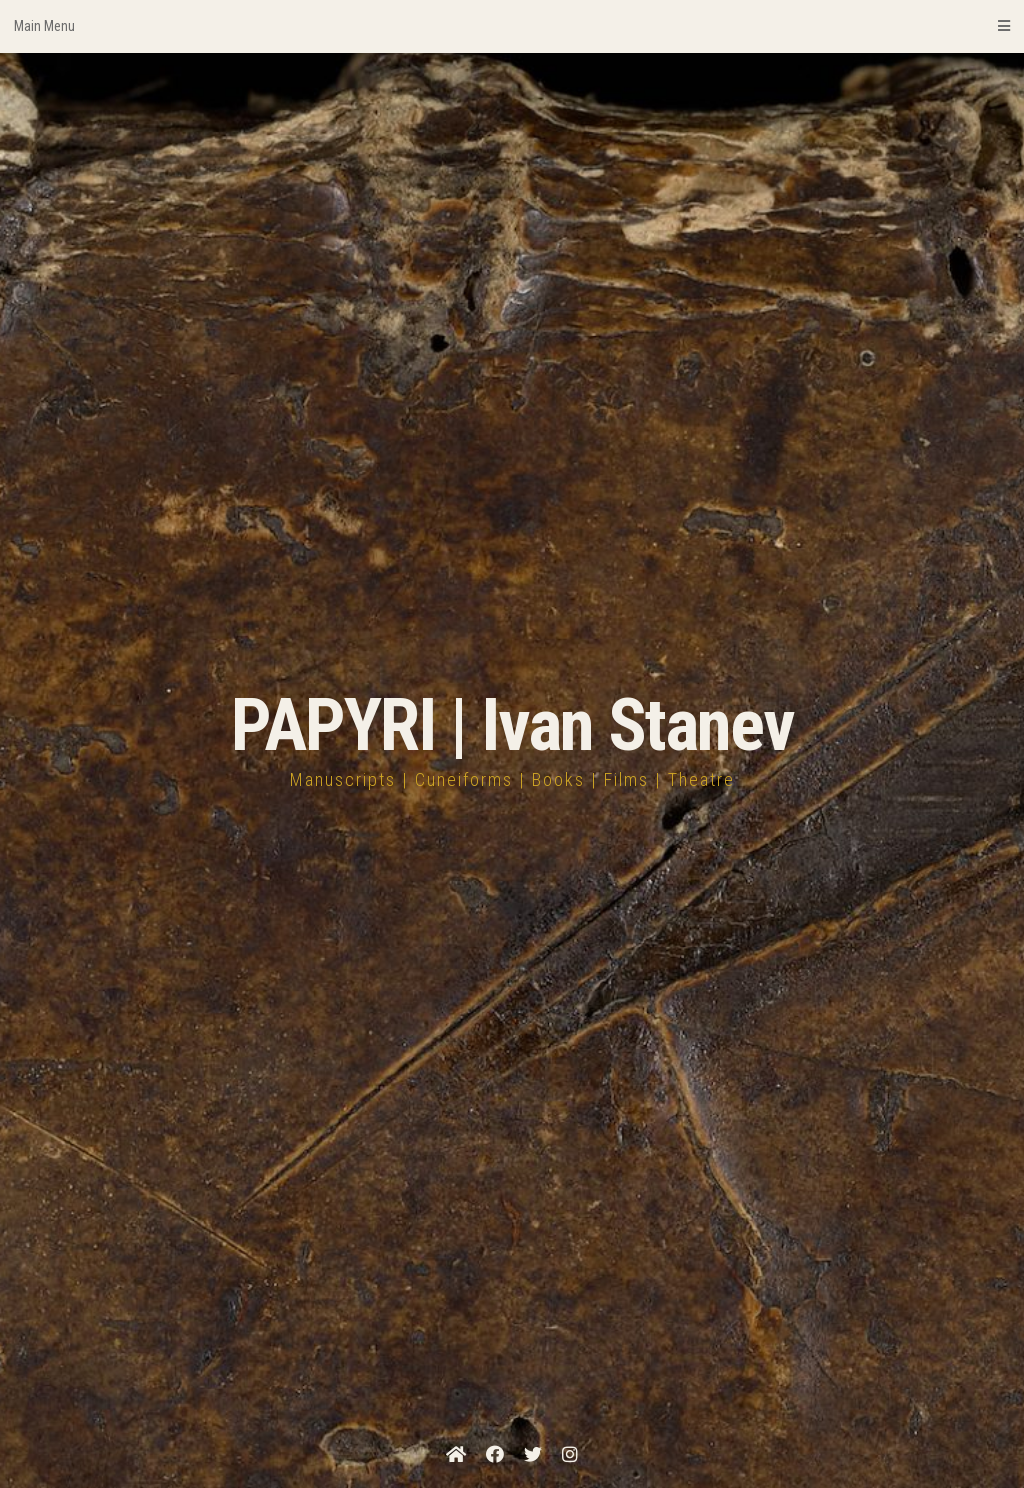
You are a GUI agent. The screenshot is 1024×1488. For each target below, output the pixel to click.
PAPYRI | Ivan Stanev (512, 725)
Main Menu (512, 26)
